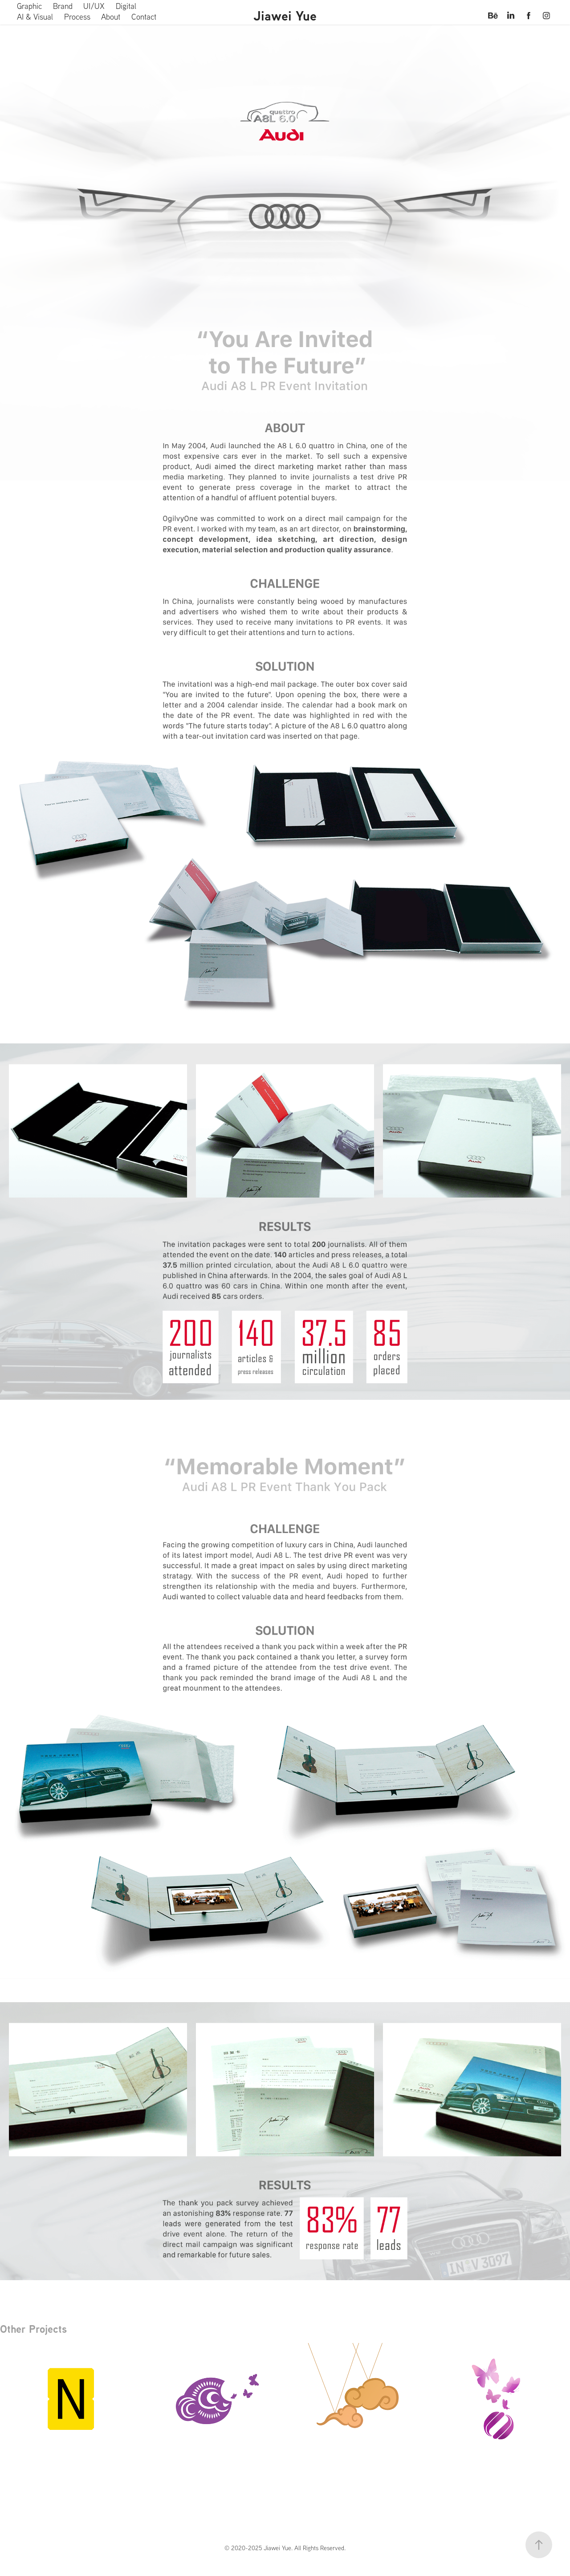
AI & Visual (35, 17)
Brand (63, 6)
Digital (126, 6)
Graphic (29, 6)
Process (77, 17)
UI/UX (94, 6)
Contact (143, 17)
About (110, 17)
